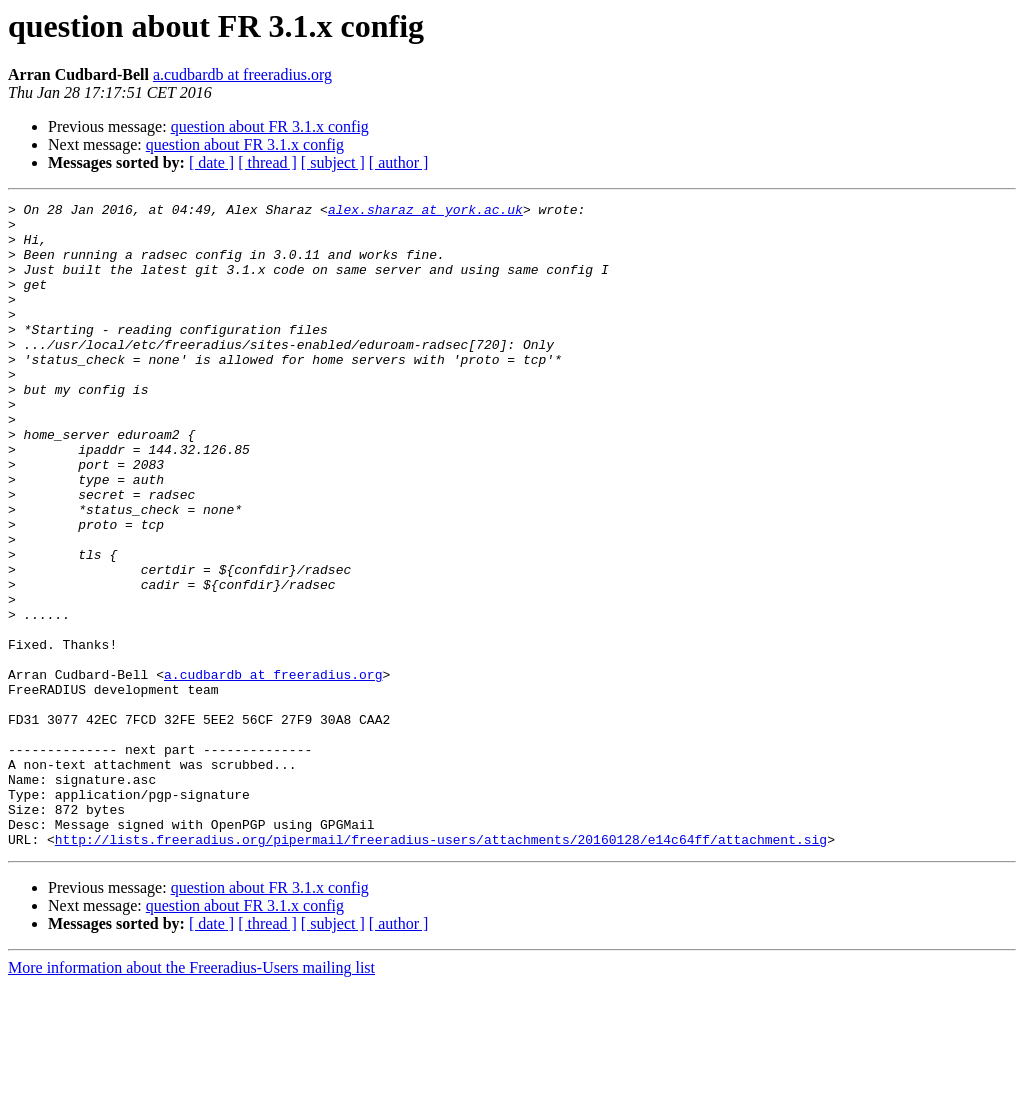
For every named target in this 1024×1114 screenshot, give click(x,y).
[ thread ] (267, 162)
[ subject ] (333, 162)
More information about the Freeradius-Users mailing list (191, 1096)
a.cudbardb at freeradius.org (242, 74)
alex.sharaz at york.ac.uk (425, 212)
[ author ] (399, 162)
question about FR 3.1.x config (270, 126)
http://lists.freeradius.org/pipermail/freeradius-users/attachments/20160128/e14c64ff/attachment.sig (441, 968)
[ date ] (211, 162)
